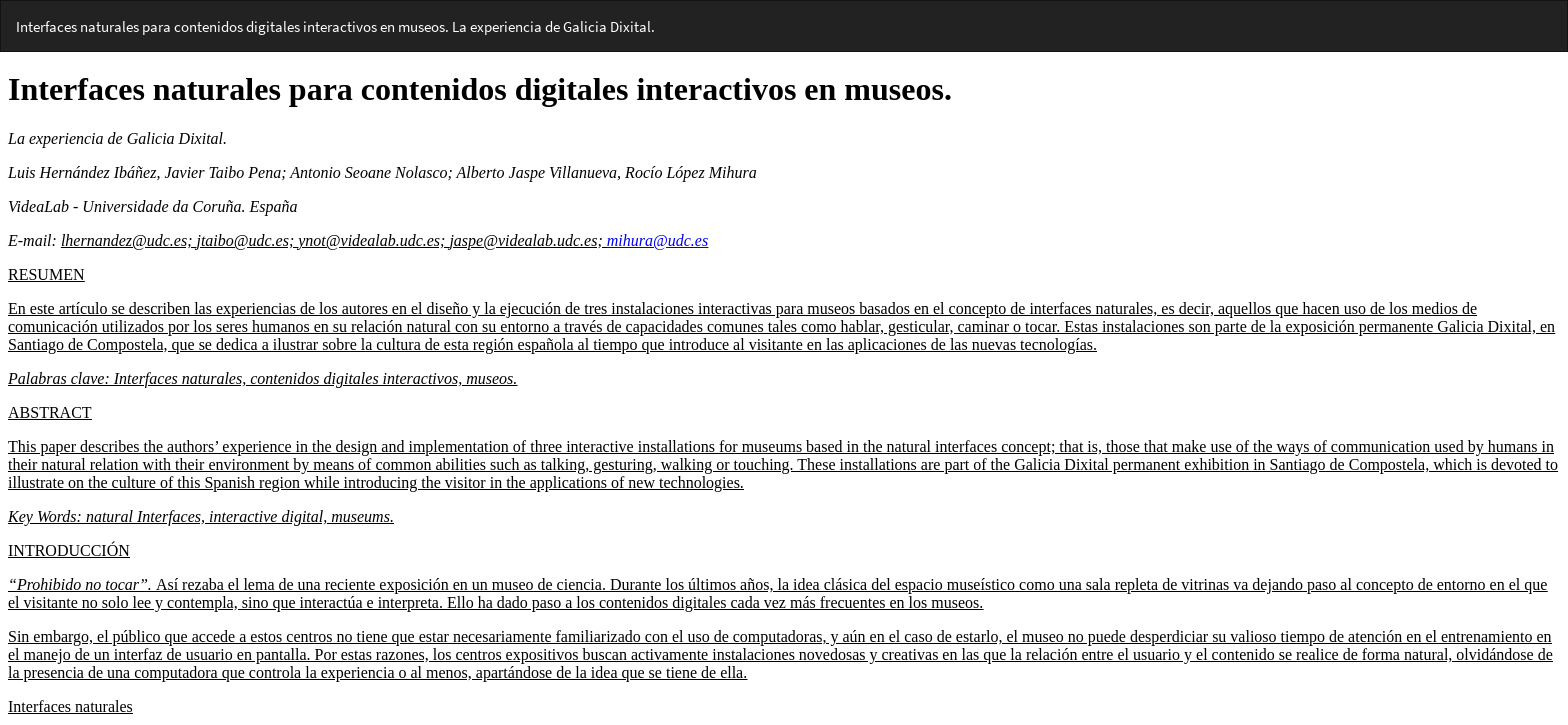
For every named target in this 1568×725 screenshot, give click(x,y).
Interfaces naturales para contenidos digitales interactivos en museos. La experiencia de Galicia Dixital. (335, 26)
